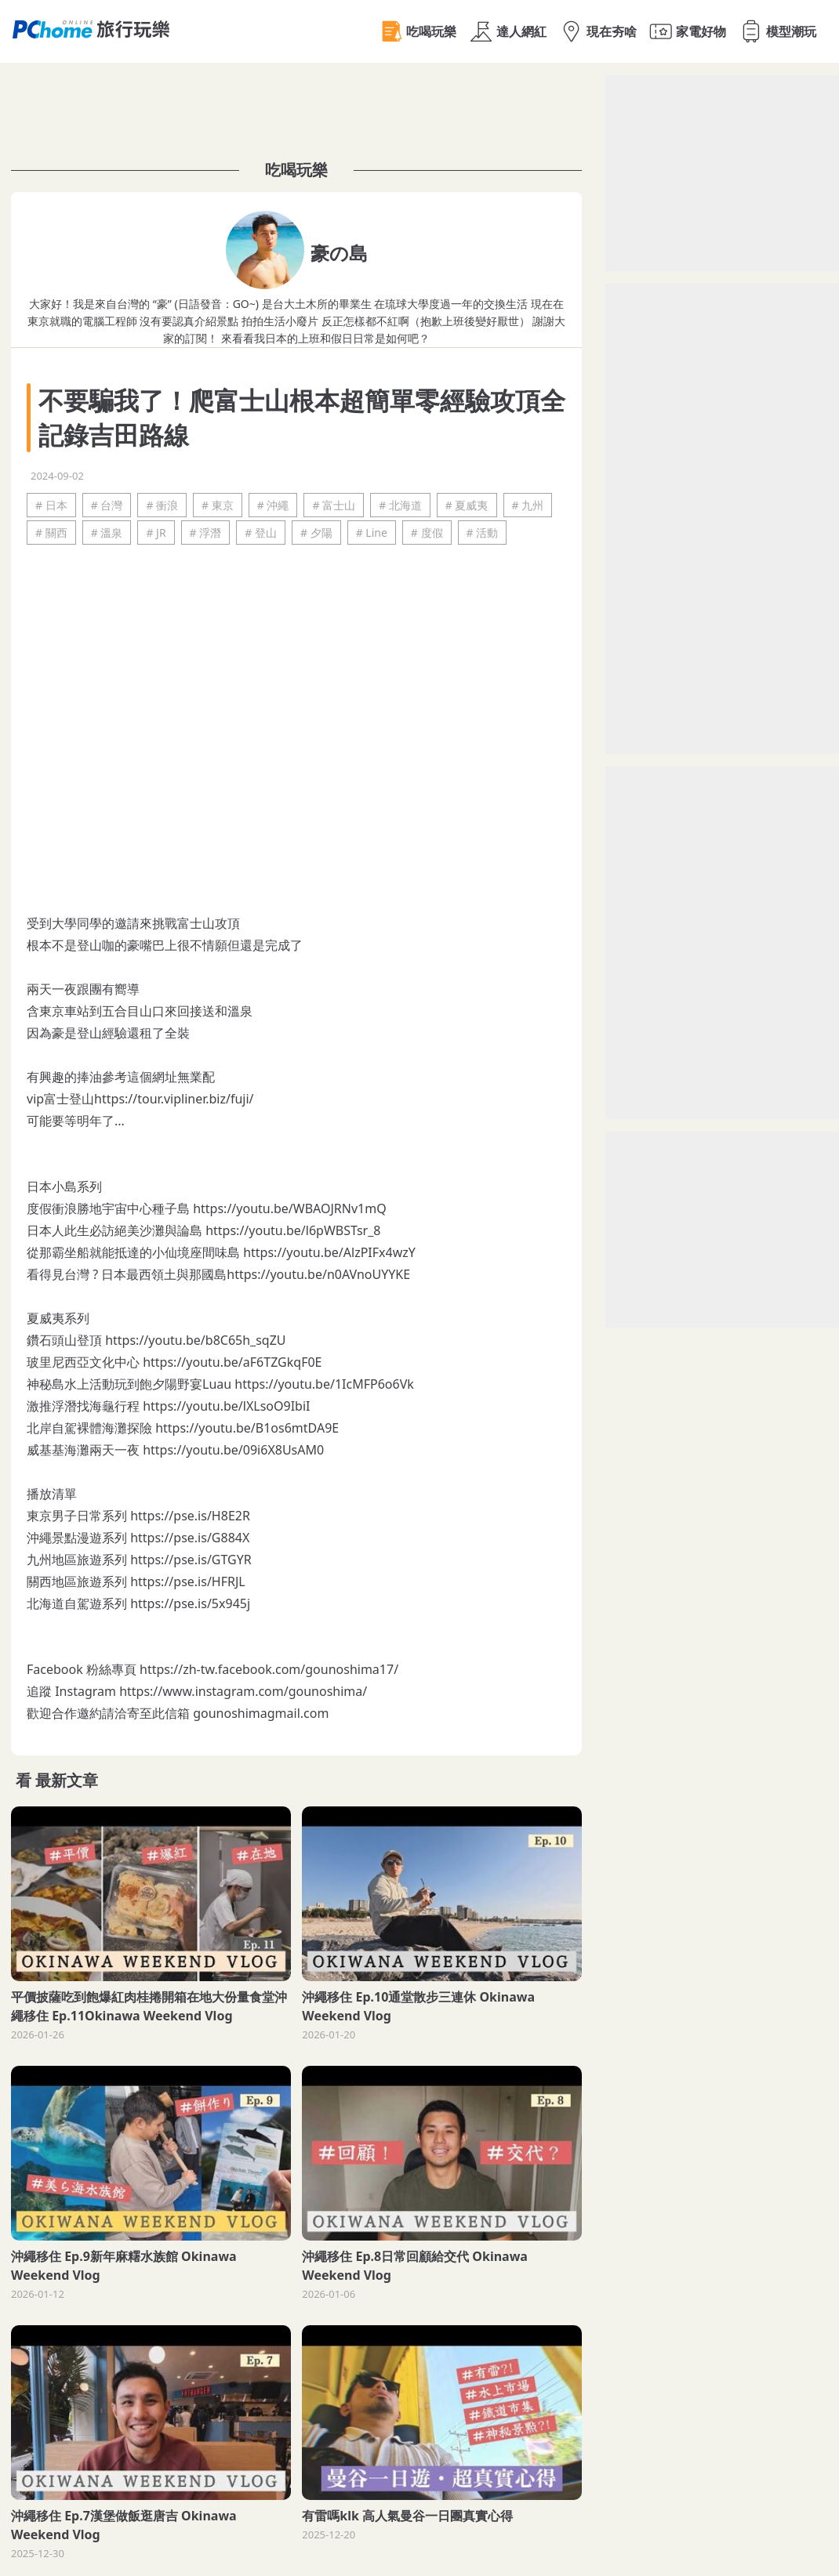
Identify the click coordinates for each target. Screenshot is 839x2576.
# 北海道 (400, 505)
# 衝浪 (162, 505)
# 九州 (528, 505)
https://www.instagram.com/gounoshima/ (243, 1691)
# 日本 (51, 505)
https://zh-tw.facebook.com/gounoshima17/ (269, 1669)
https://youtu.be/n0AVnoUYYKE (318, 1274)
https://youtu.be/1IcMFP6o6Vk (324, 1384)
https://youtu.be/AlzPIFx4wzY (329, 1252)
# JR (155, 532)
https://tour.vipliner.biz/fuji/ (173, 1098)
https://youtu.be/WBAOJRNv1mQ (290, 1208)
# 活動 (483, 532)
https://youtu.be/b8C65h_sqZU (195, 1340)
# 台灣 (107, 505)
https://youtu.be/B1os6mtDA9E (247, 1428)
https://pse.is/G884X (189, 1537)
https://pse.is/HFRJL (187, 1581)
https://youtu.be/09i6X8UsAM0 (233, 1449)
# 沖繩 (273, 505)
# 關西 (51, 532)
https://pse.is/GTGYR (191, 1559)
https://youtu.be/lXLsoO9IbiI (226, 1406)
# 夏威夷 (467, 505)
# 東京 (218, 505)
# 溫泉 (107, 532)
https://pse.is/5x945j (190, 1603)
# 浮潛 (206, 532)
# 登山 (261, 532)
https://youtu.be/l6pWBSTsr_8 (292, 1230)
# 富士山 (333, 505)
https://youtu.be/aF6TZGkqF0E (232, 1362)
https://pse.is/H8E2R (190, 1515)
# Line (371, 532)
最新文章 (66, 1780)
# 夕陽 (316, 532)
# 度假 (427, 532)
